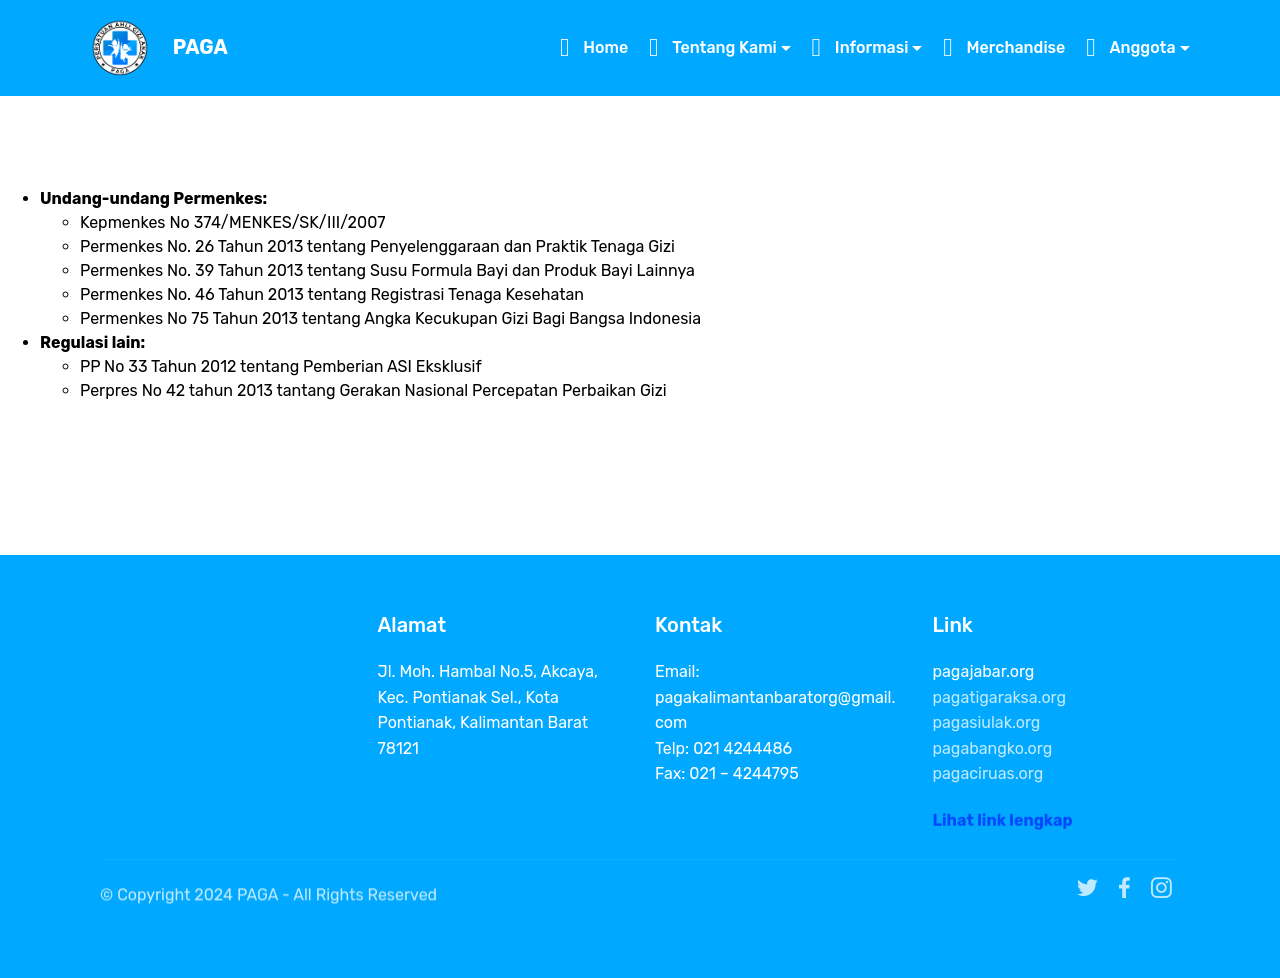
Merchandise (1004, 47)
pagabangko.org (993, 748)
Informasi (860, 47)
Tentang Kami (713, 47)
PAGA (200, 47)
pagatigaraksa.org (1000, 697)
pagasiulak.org (987, 722)
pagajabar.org (984, 671)
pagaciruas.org (988, 773)
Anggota (1130, 47)
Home (594, 47)
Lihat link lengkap (1003, 826)
